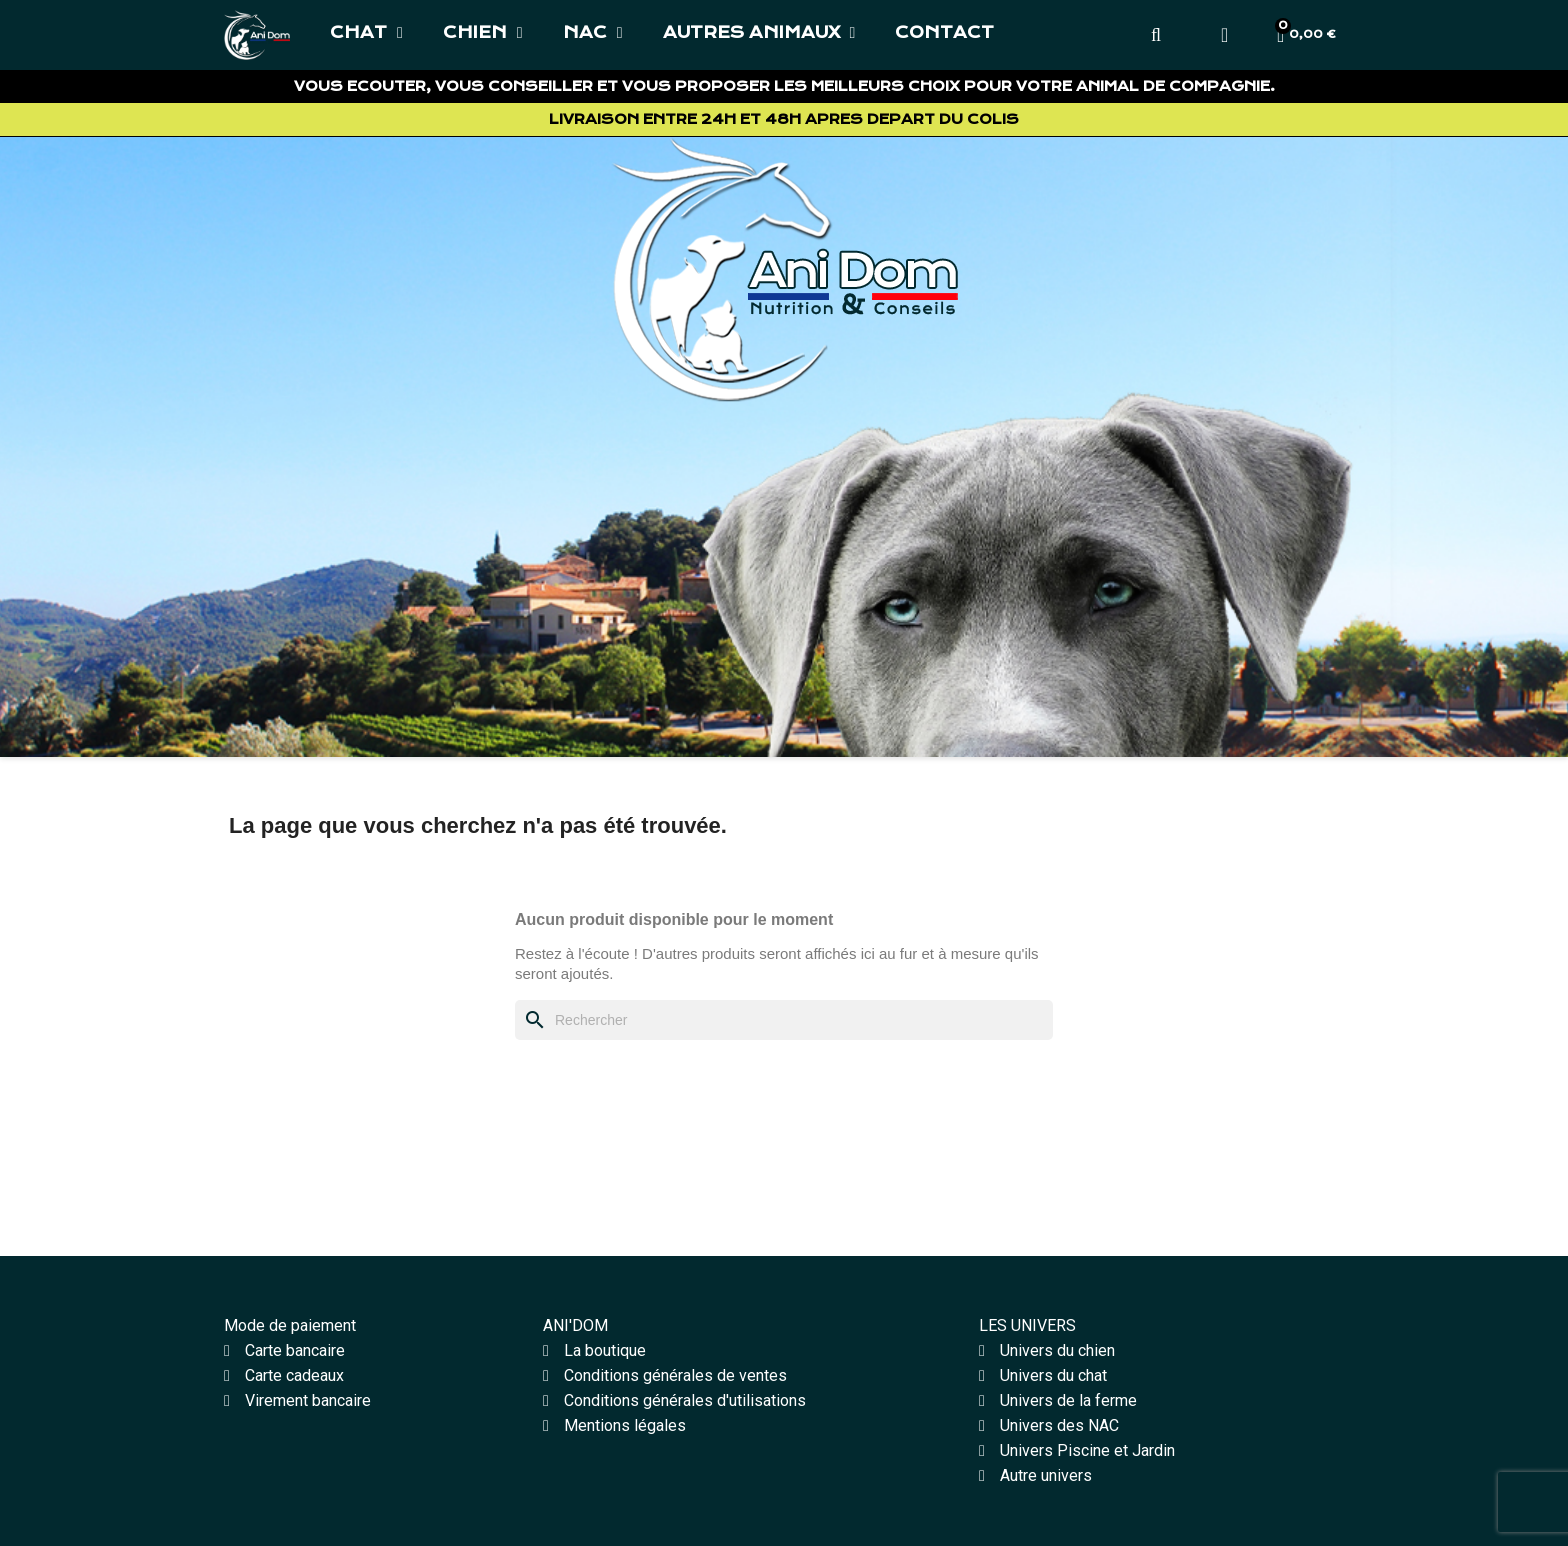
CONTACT (944, 32)
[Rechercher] (784, 1020)
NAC (593, 33)
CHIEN (483, 33)
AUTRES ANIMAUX (759, 33)
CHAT (366, 33)
